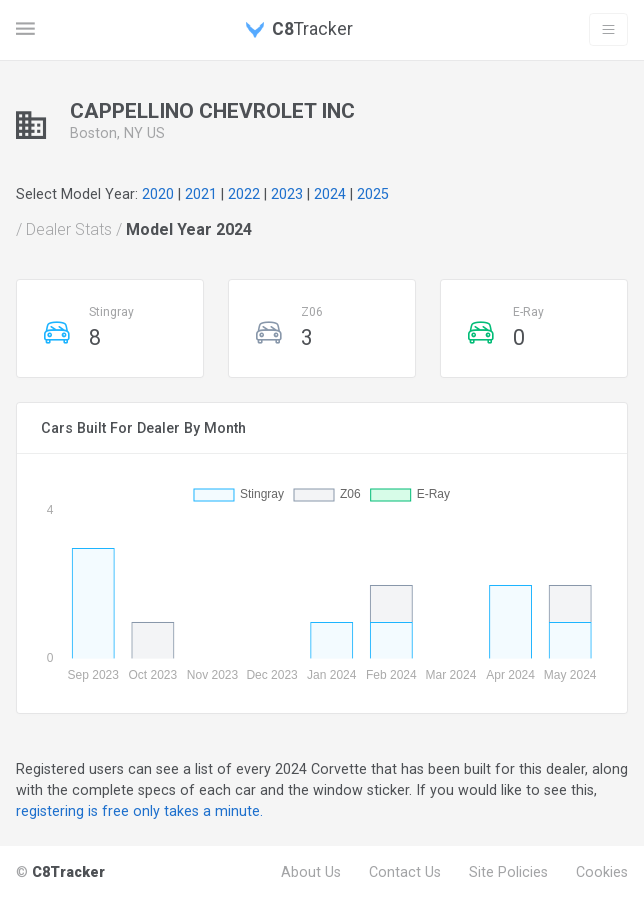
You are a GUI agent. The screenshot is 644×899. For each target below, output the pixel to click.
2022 (244, 194)
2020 (158, 194)
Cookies (602, 872)
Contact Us (405, 872)
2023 (287, 194)
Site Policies (508, 872)
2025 (373, 194)
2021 (201, 194)
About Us (311, 872)
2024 (330, 194)
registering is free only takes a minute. (139, 811)
